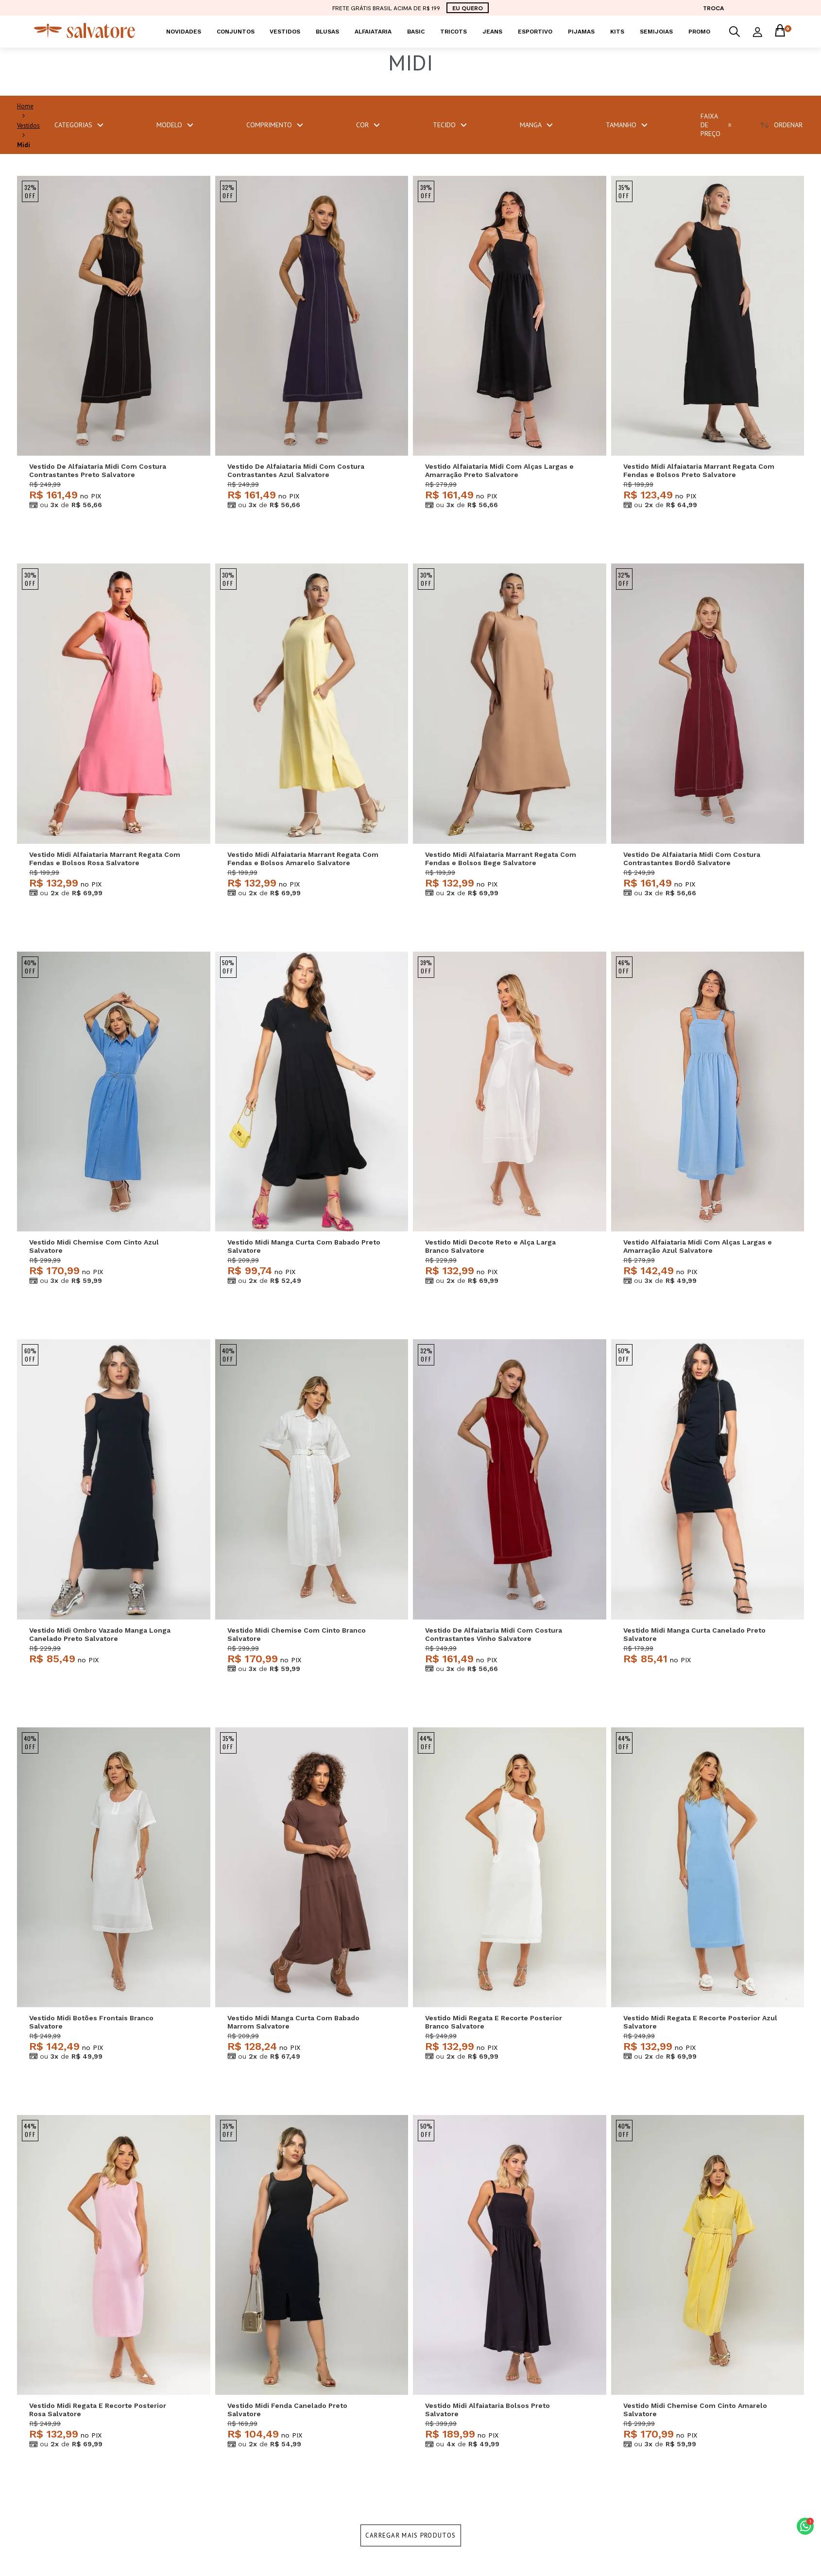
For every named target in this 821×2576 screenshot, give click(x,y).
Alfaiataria (373, 31)
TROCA (713, 7)
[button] (805, 2526)
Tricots (453, 31)
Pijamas (581, 31)
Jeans (492, 31)
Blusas (327, 31)
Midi (23, 145)
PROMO (699, 31)
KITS (617, 31)
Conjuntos (236, 31)
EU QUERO (467, 7)
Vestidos (285, 31)
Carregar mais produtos (410, 2535)
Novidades (183, 31)
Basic (416, 31)
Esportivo (535, 31)
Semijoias (656, 31)
